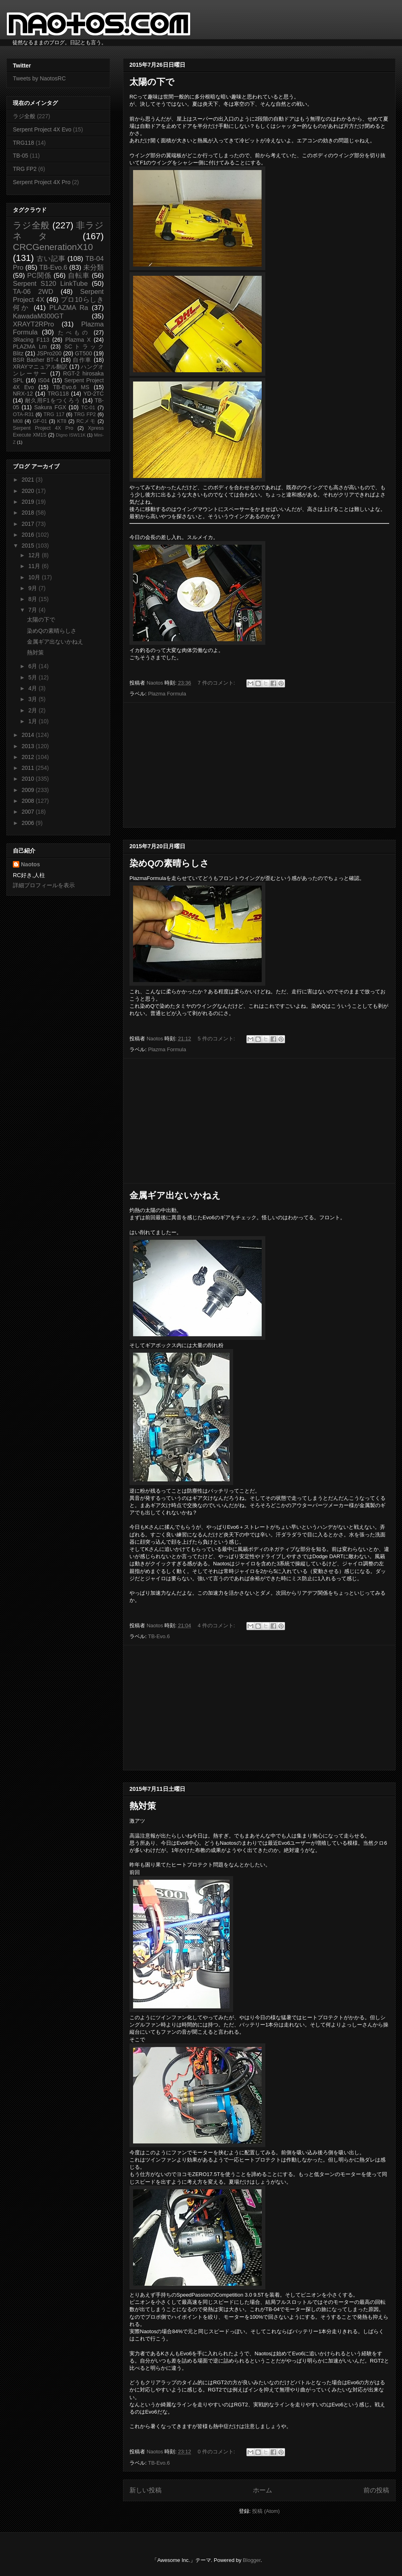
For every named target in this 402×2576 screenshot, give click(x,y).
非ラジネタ (58, 230)
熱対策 (142, 1806)
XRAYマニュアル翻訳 (40, 366)
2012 (29, 757)
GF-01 (40, 421)
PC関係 (39, 275)
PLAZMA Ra (68, 308)
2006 (29, 823)
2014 (29, 735)
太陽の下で (151, 82)
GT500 (83, 353)
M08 (18, 421)
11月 (34, 566)
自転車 (79, 275)
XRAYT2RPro (33, 324)
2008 (29, 801)
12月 (34, 555)
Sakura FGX (50, 407)
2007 (29, 811)
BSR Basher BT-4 (36, 360)
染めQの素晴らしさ (169, 863)
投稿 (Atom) (266, 2511)
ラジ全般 (24, 116)
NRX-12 (23, 393)
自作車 (82, 360)
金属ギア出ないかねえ (175, 1195)
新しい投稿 (145, 2490)
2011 (29, 768)
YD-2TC (93, 393)
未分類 (93, 267)
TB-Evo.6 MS (71, 387)
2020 (29, 491)
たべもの (74, 332)
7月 (33, 610)
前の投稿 (376, 2490)
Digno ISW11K (71, 435)
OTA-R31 (23, 414)
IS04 (44, 380)
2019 (29, 501)
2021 (29, 479)
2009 (29, 790)
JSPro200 (49, 353)
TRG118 (23, 142)
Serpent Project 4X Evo (42, 129)
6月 (33, 666)
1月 (33, 721)
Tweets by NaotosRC (39, 78)
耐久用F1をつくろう (53, 400)
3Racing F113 (31, 339)
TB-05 (20, 155)
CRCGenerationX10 (53, 247)
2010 (29, 778)
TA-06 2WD (33, 291)
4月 (33, 688)
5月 (33, 677)
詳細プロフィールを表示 (44, 885)
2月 (33, 710)
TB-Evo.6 (159, 1636)
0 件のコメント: (217, 2452)
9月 (33, 588)
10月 (34, 577)
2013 (29, 746)
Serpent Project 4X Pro (41, 182)
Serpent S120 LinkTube (50, 283)
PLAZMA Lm (30, 346)
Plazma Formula (167, 694)
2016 (29, 534)
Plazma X (77, 339)
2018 (29, 512)
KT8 (61, 421)
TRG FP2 (25, 169)
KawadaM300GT (38, 316)
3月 (33, 699)
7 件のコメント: (217, 683)
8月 (33, 599)
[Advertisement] (259, 765)
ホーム (262, 2490)
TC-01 (88, 407)
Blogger (251, 2560)
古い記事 (51, 259)
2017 (29, 524)
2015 (29, 545)
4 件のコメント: (217, 1625)
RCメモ (86, 421)
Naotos (30, 864)
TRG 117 (53, 414)
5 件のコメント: (217, 1039)
